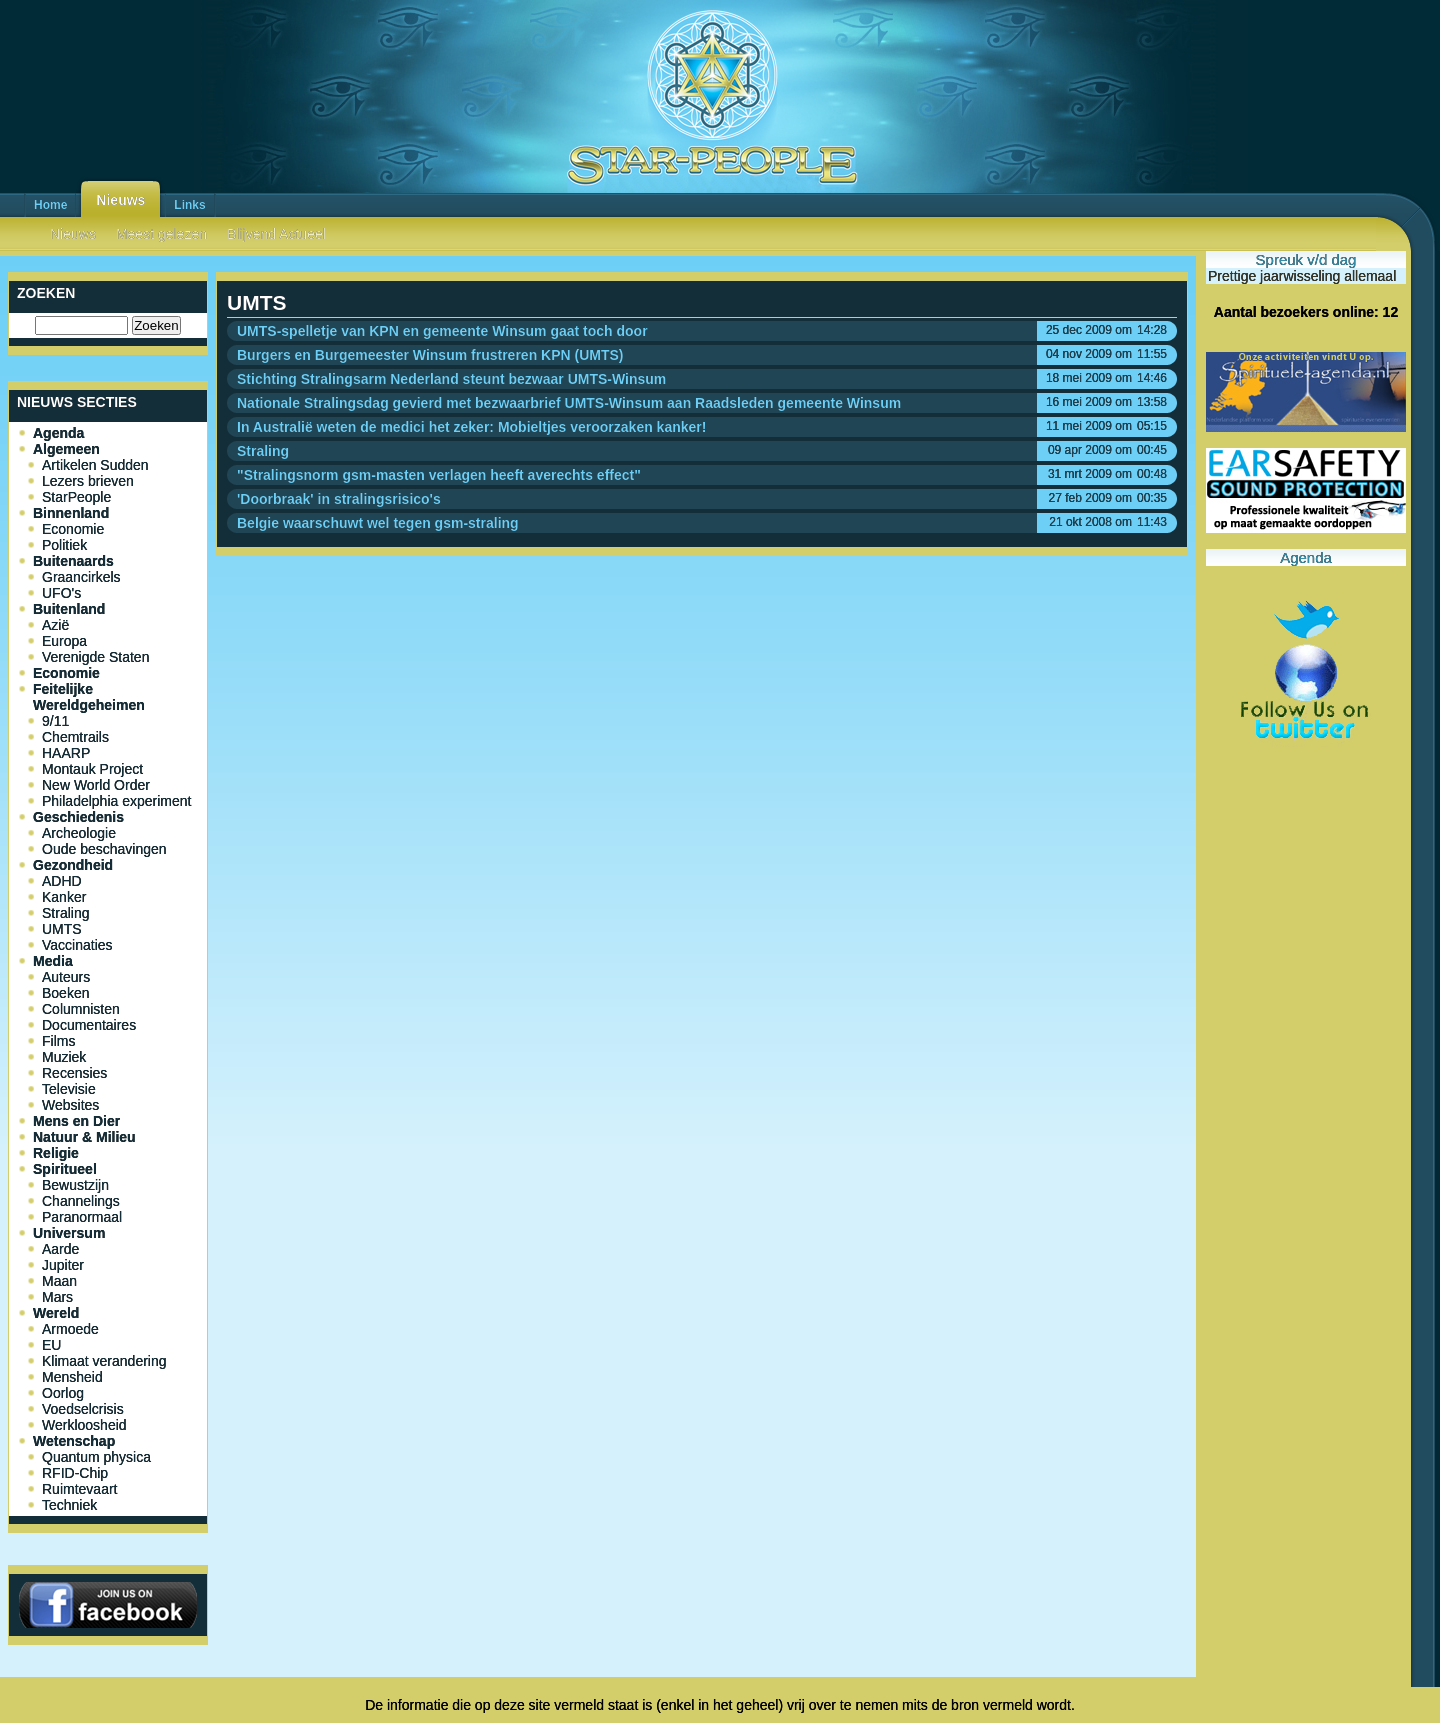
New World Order (96, 785)
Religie (56, 1153)
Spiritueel (65, 1169)
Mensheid (72, 1377)
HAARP (66, 753)
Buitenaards (73, 561)
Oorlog (63, 1393)
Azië (55, 625)
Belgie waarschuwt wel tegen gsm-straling (378, 523)
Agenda (58, 433)
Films (58, 1041)
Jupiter (63, 1265)
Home (50, 205)
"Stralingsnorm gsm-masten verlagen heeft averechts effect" (439, 475)
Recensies (74, 1073)
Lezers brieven (88, 481)
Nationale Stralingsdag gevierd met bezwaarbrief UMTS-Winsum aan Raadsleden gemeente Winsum (569, 403)
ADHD (62, 881)
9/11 (55, 721)
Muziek (64, 1057)
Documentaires (89, 1025)
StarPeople (76, 497)
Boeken (65, 993)
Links (189, 205)
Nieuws (120, 200)
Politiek (64, 545)
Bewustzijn (75, 1185)
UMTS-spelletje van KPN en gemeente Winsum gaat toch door (442, 331)
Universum (69, 1233)
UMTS (62, 929)
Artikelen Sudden (95, 465)
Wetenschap (74, 1441)
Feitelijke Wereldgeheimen (89, 697)
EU (51, 1345)
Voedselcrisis (83, 1409)
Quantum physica (96, 1457)
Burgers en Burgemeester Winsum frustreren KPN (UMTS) (430, 355)
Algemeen (66, 449)
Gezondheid (73, 865)
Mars (57, 1297)
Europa (64, 641)
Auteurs (66, 977)
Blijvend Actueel (276, 234)
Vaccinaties (77, 945)
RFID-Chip (75, 1473)
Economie (73, 529)
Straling (65, 913)
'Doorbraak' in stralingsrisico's (339, 499)
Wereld (56, 1313)
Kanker (64, 897)
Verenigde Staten (95, 657)
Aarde (60, 1249)
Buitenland (69, 609)
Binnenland (71, 513)
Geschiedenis (78, 817)
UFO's (61, 593)
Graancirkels (81, 577)
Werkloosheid (84, 1425)
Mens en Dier (76, 1121)
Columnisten (81, 1009)
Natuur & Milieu (84, 1137)
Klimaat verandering (104, 1361)
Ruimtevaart (79, 1489)
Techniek (69, 1505)
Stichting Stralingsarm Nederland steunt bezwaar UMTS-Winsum (451, 379)
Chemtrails (75, 737)
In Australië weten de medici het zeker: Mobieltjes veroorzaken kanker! (471, 427)
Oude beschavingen (104, 849)
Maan (59, 1281)
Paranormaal (82, 1217)
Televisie (69, 1089)
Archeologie (79, 833)
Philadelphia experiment (116, 801)
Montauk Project (92, 769)
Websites (70, 1105)
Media (53, 961)
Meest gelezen (161, 234)
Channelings (81, 1201)
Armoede (70, 1329)
